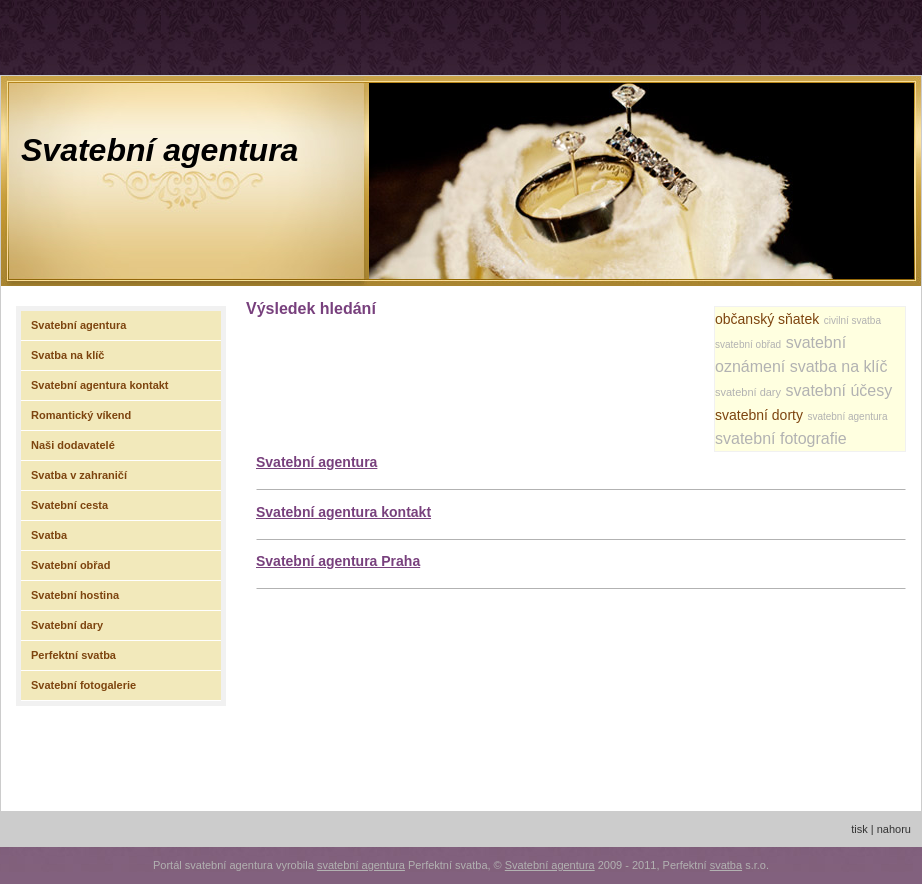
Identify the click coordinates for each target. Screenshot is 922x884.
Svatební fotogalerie (83, 685)
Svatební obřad (70, 565)
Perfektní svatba (73, 655)
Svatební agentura (159, 150)
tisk (859, 829)
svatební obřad (748, 344)
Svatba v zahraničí (79, 475)
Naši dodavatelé (73, 445)
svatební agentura (847, 416)
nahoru (894, 829)
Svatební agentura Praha (338, 561)
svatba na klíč (839, 366)
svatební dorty (759, 415)
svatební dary (748, 392)
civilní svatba (852, 320)
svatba (726, 865)
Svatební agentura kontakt (343, 512)
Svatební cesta (69, 505)
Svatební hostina (75, 595)
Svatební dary (67, 625)
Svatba (49, 535)
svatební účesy (839, 390)
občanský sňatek (767, 319)
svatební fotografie (781, 438)
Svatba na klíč (67, 355)
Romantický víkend (81, 415)
